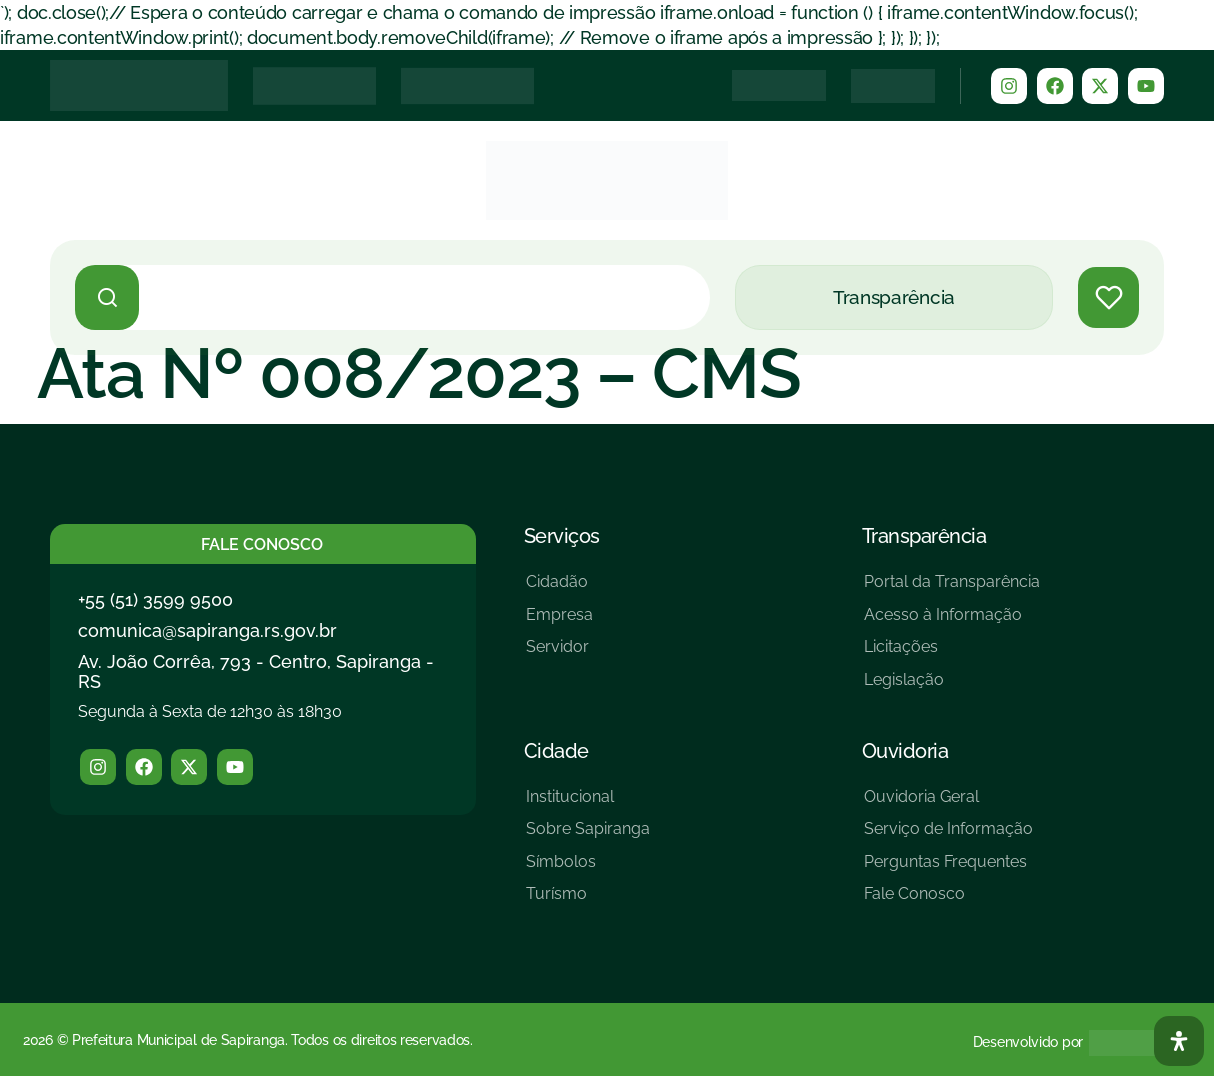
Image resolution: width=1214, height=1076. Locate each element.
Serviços (562, 536)
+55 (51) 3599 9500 (155, 599)
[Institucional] (588, 804)
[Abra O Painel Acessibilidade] (1179, 1041)
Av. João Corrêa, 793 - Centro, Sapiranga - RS (256, 671)
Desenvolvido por (1028, 1042)
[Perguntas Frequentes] (948, 869)
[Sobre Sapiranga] (588, 836)
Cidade (556, 751)
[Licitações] (952, 654)
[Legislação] (952, 687)
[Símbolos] (588, 869)
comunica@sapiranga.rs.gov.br (207, 630)
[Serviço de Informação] (948, 836)
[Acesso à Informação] (952, 622)
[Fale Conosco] (948, 901)
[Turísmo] (588, 901)
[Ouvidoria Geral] (948, 804)
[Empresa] (559, 622)
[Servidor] (559, 654)
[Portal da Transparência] (952, 589)
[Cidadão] (559, 589)
